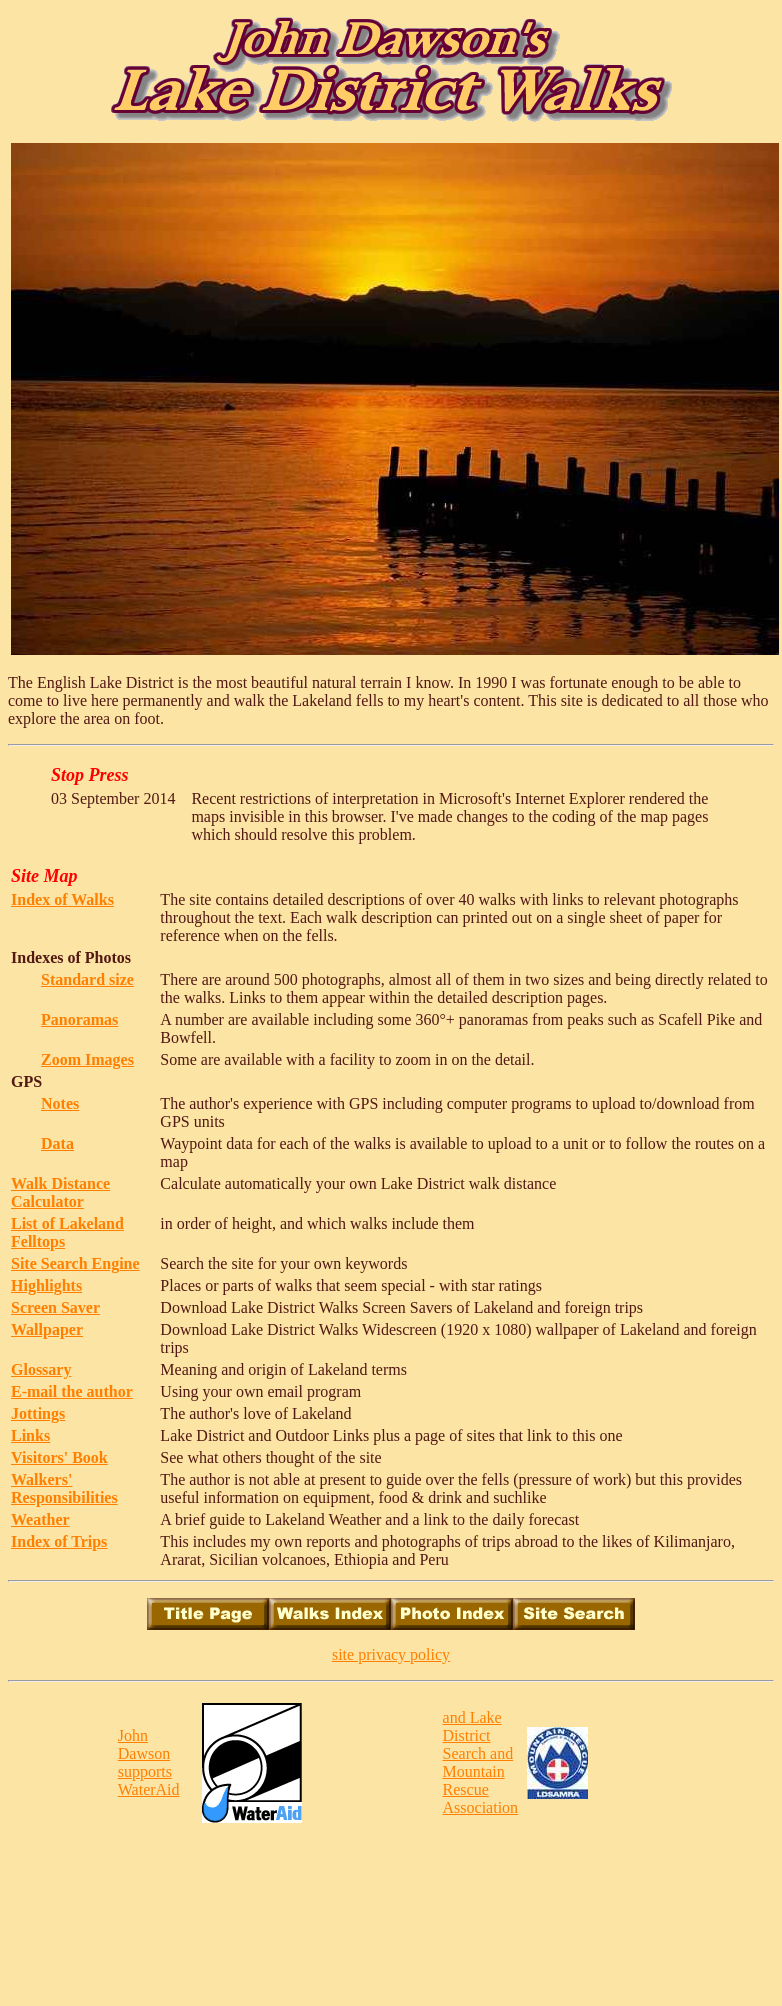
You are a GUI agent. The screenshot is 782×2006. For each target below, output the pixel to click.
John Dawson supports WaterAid (149, 1762)
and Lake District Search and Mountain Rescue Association (481, 1762)
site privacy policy (391, 1654)
